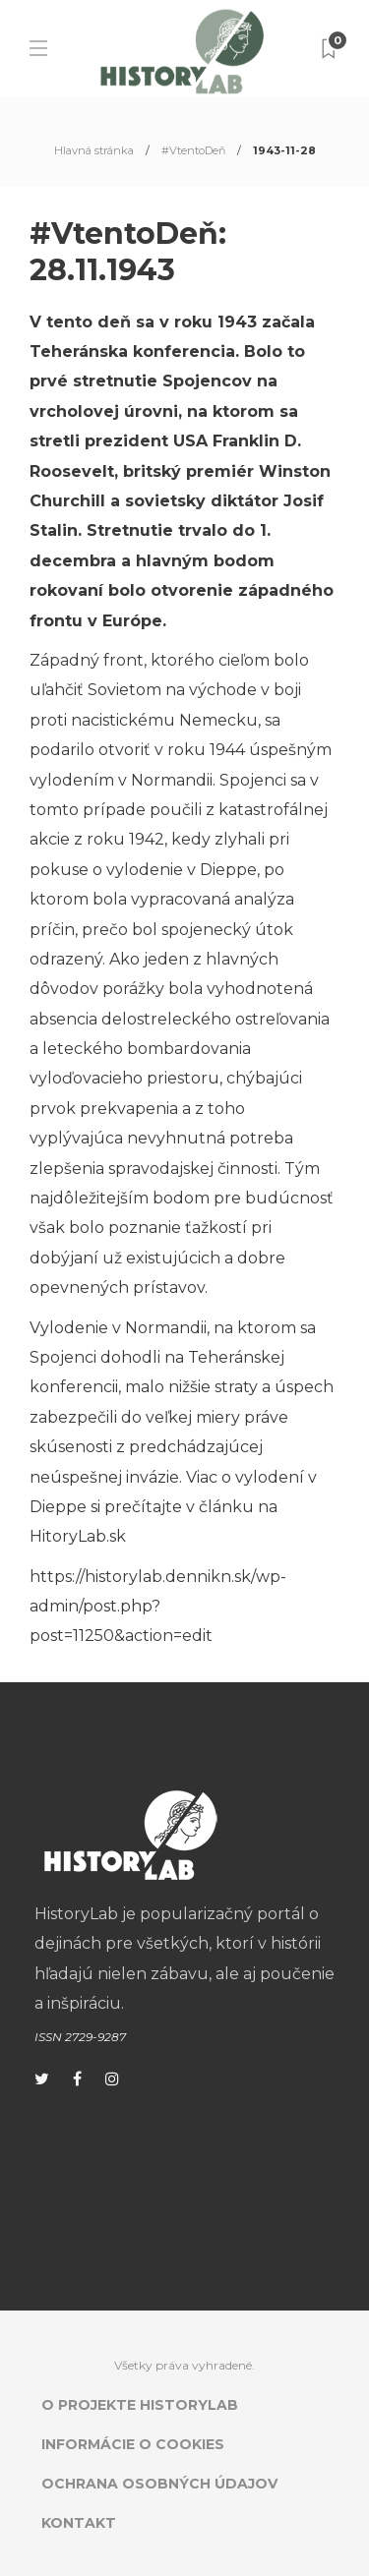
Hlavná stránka (94, 150)
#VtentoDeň (193, 150)
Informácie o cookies (132, 2444)
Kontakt (78, 2523)
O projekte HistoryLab (139, 2405)
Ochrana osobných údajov (159, 2483)
